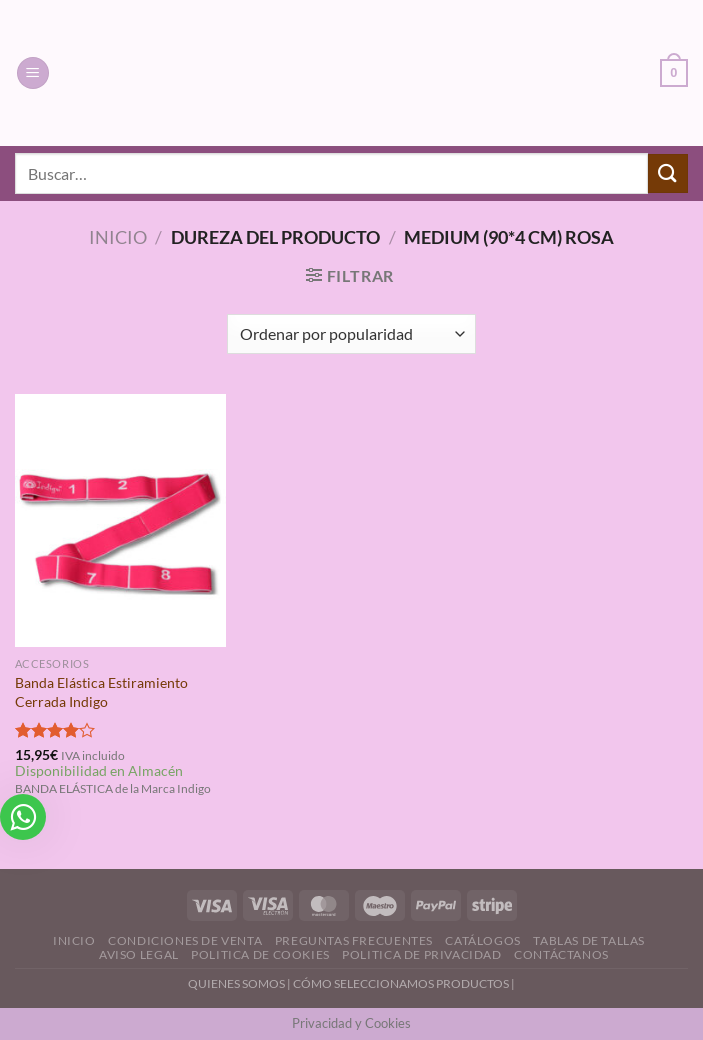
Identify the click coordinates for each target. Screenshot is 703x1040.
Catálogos (483, 940)
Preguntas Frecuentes (354, 940)
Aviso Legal (139, 954)
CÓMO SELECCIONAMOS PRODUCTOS (401, 983)
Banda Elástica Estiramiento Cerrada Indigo (101, 692)
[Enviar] (668, 173)
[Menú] (33, 73)
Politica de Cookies (260, 954)
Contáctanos (561, 954)
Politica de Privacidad (421, 954)
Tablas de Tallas (589, 940)
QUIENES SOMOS (236, 983)
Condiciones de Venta (185, 940)
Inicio (118, 237)
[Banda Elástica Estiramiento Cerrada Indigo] (120, 520)
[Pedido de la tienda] (351, 334)
